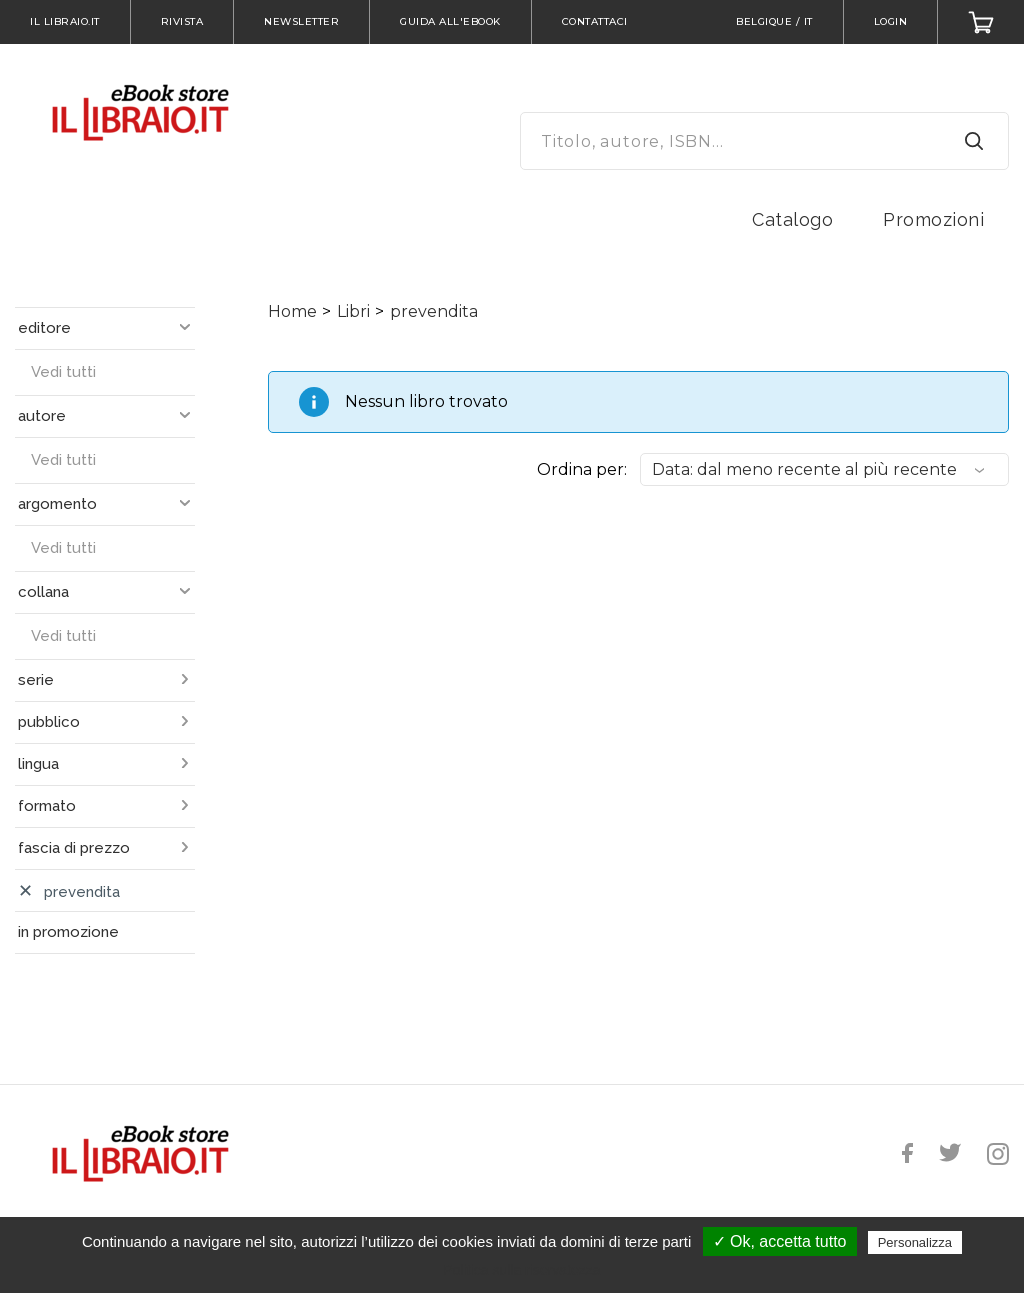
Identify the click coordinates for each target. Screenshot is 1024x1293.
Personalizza (915, 1242)
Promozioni (933, 219)
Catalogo (792, 219)
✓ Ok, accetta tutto (780, 1241)
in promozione (68, 932)
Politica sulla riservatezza (521, 1270)
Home (292, 311)
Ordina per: (582, 469)
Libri (353, 311)
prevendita (434, 311)
